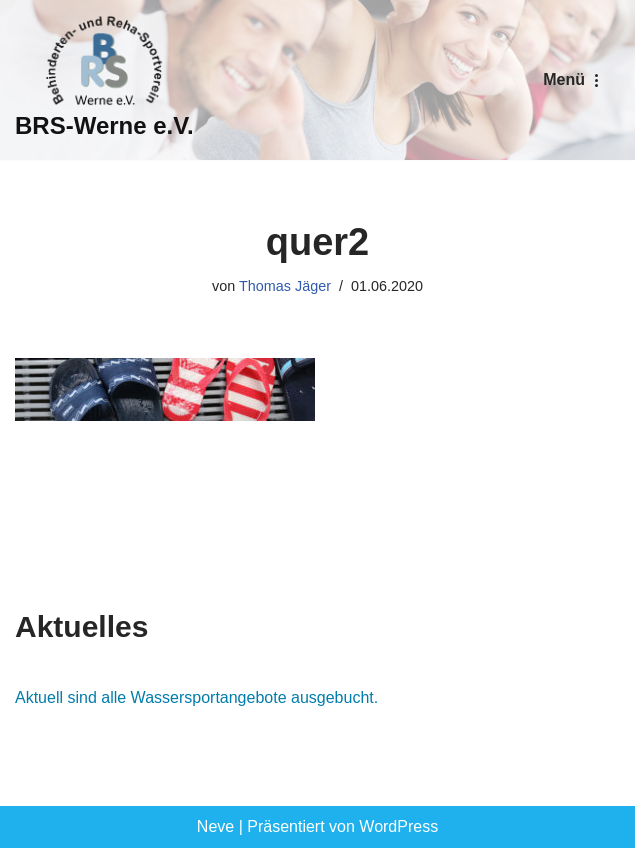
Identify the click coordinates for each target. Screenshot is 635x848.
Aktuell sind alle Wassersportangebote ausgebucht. (196, 697)
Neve (215, 826)
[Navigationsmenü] (574, 80)
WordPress (398, 826)
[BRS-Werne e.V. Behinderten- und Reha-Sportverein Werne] (104, 80)
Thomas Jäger (285, 286)
